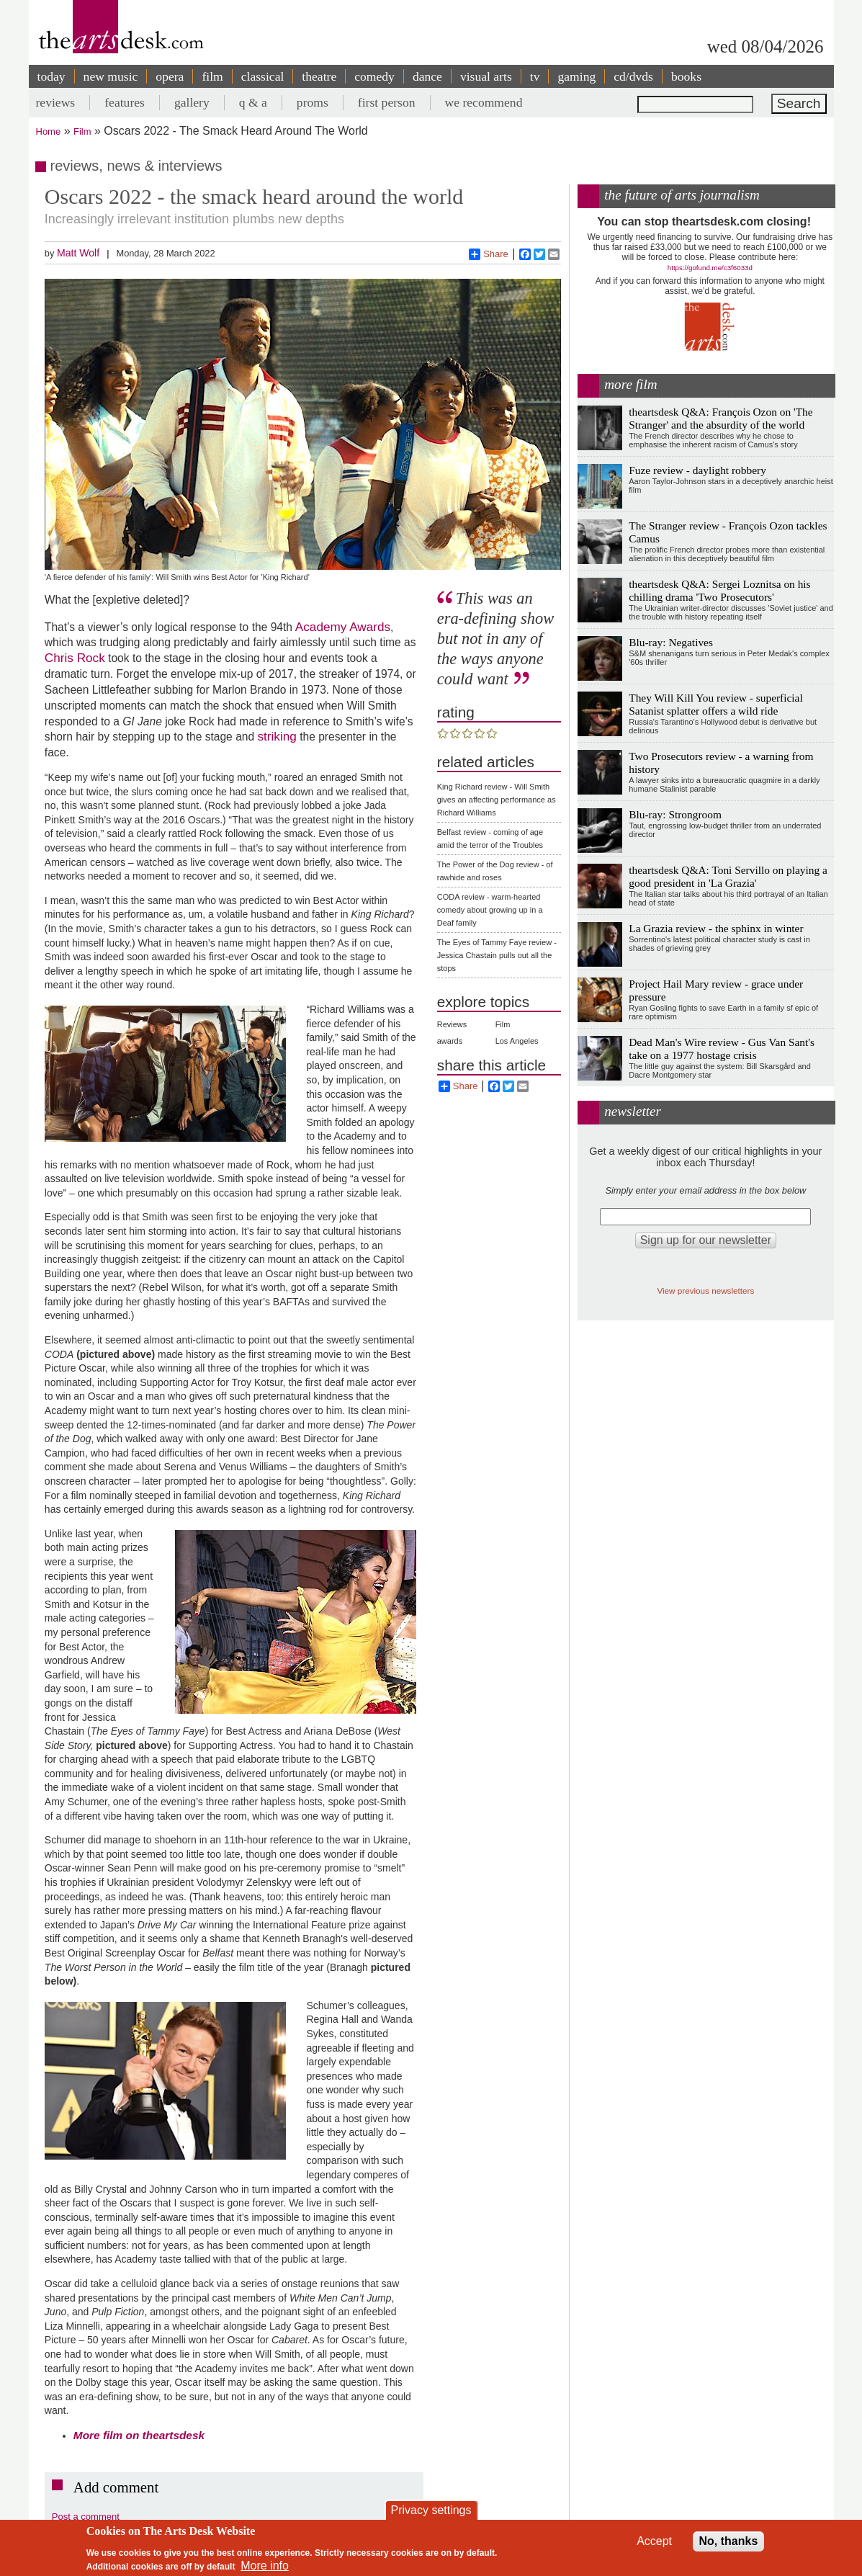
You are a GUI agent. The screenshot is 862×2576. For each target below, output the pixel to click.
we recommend (484, 102)
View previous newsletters (705, 1290)
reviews (56, 102)
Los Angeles (517, 1041)
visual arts (486, 76)
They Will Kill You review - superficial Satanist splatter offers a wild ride (715, 704)
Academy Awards (341, 627)
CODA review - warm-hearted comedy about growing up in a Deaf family (490, 910)
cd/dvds (633, 76)
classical (262, 76)
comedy (374, 76)
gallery (192, 102)
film (212, 76)
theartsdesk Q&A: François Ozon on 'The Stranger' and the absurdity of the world (720, 418)
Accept (654, 2541)
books (686, 76)
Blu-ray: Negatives (671, 642)
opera (170, 76)
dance (427, 76)
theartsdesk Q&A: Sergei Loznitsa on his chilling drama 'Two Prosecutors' (719, 590)
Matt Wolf (78, 253)
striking (276, 736)
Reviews (452, 1024)
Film (82, 131)
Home (48, 131)
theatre (319, 76)
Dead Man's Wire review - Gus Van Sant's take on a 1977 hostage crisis (721, 1048)
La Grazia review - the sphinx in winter (716, 928)
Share (488, 254)
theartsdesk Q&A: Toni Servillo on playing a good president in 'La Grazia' (728, 876)
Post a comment (86, 2516)
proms (312, 102)
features (124, 102)
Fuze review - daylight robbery (697, 470)
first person (387, 102)
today (51, 76)
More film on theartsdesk (139, 2435)
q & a (253, 102)
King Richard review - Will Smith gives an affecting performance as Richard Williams (496, 799)
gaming (576, 76)
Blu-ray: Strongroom (675, 814)
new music (111, 76)
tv (535, 76)
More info (265, 2565)
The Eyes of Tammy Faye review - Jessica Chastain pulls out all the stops (497, 955)
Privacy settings (430, 2510)
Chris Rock (75, 657)
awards (449, 1041)
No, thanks (728, 2541)
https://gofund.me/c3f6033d (710, 268)
